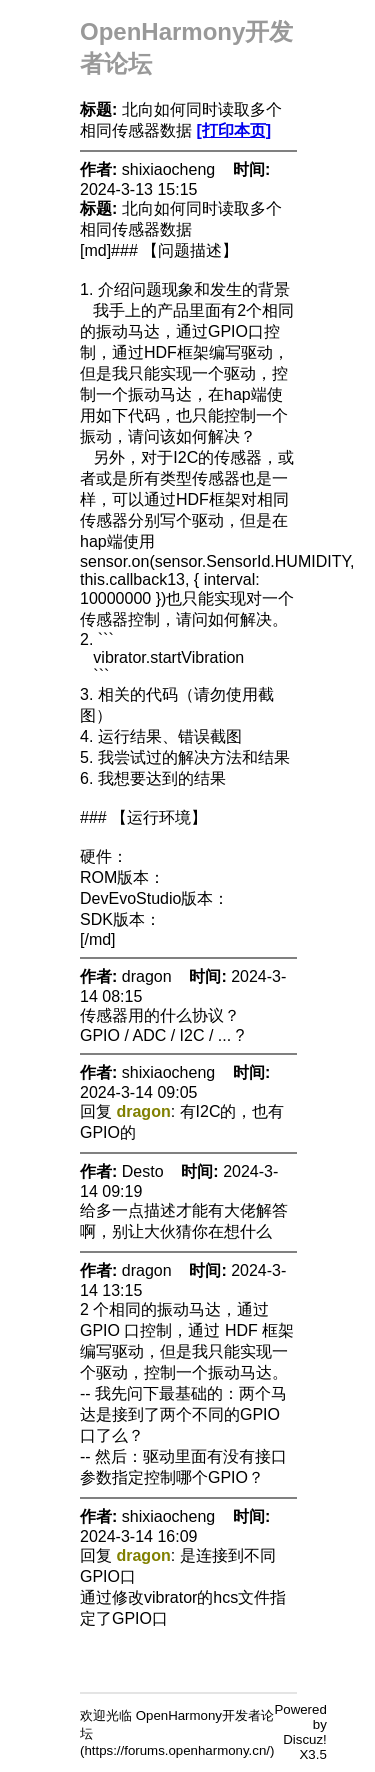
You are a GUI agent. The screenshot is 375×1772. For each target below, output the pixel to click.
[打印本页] (233, 130)
